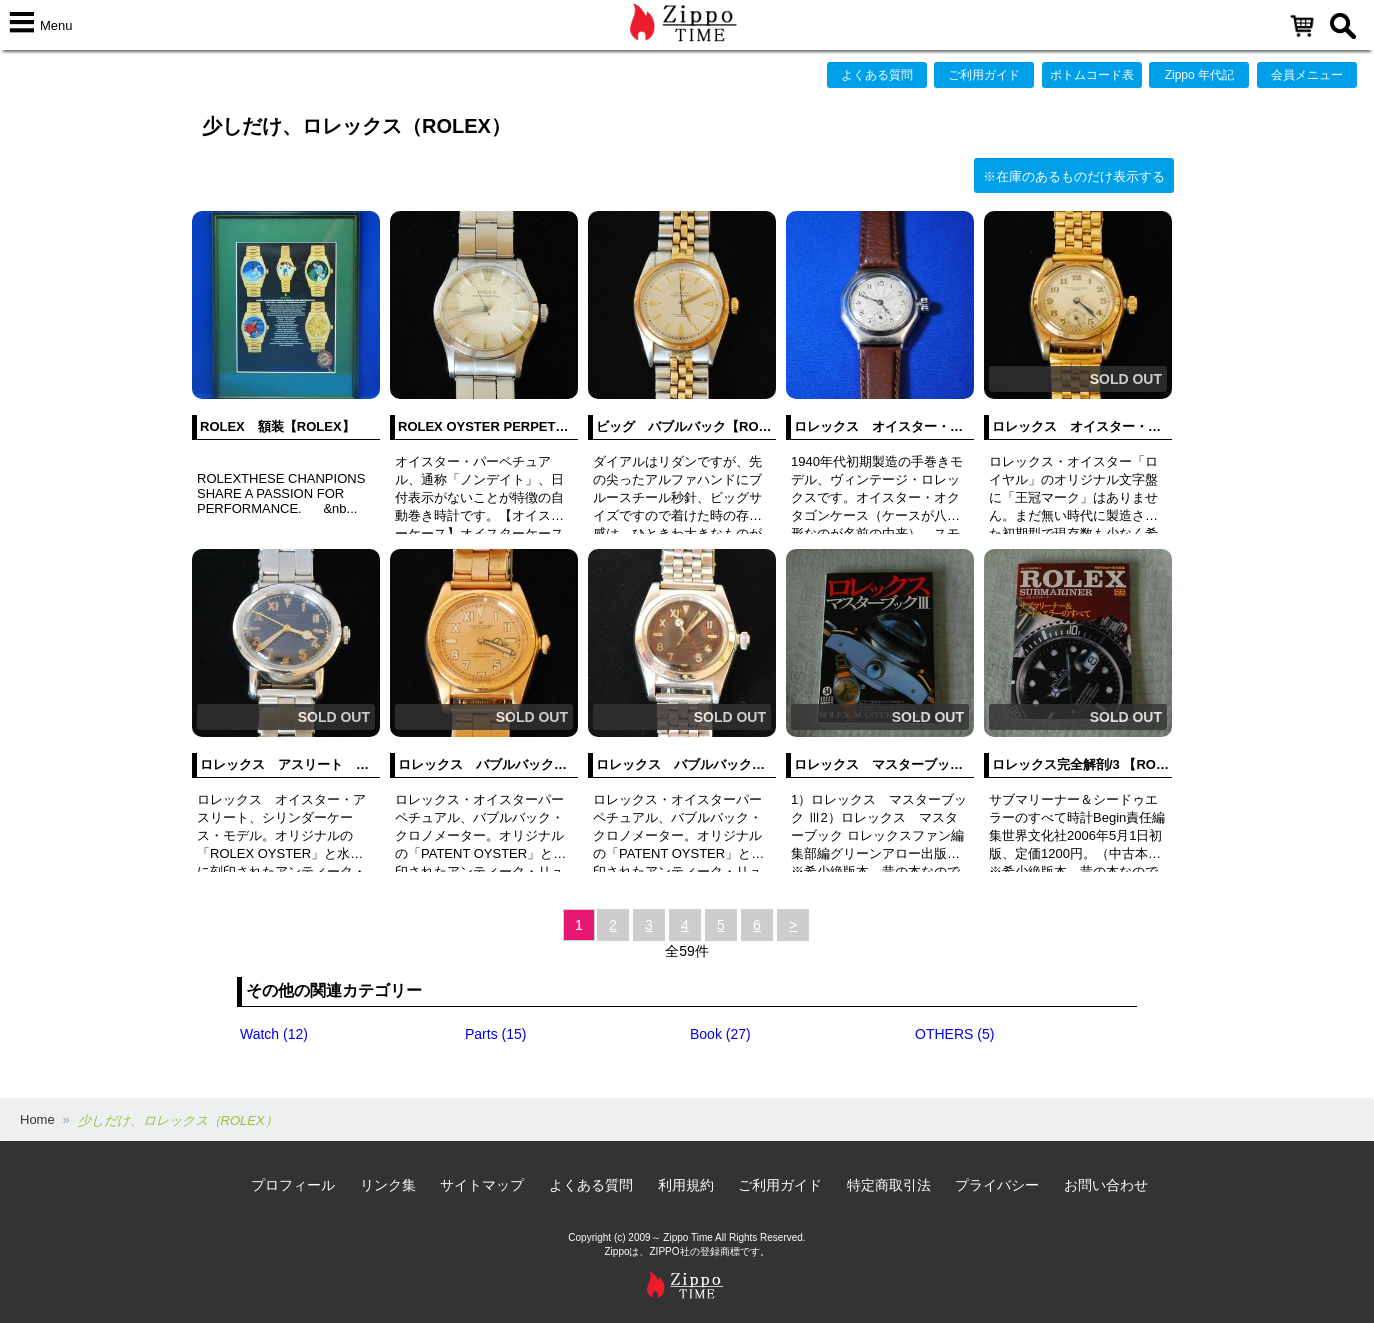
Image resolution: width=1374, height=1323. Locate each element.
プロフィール (293, 1185)
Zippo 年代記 (1199, 75)
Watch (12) (274, 1034)
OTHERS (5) (954, 1034)
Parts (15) (495, 1034)
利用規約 (686, 1185)
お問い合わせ (1106, 1185)
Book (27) (720, 1034)
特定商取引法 (889, 1185)
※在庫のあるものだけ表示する (1074, 176)
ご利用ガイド (984, 75)
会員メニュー (1307, 75)
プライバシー (997, 1185)
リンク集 (388, 1185)
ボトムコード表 (1092, 75)
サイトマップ (482, 1185)
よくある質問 (877, 75)
